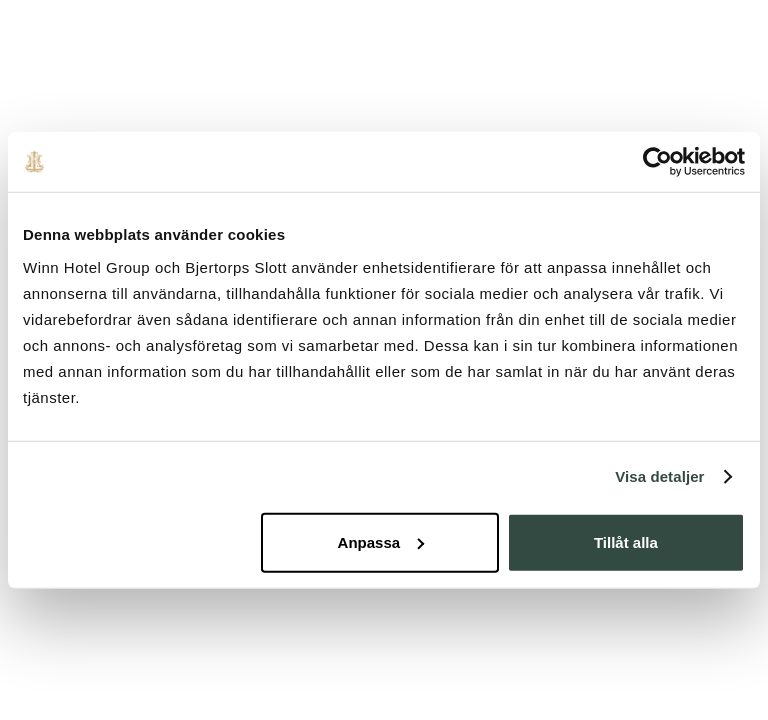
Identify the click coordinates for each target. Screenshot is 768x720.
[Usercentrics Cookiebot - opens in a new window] (657, 162)
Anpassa (381, 541)
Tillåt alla (626, 541)
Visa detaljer (659, 476)
